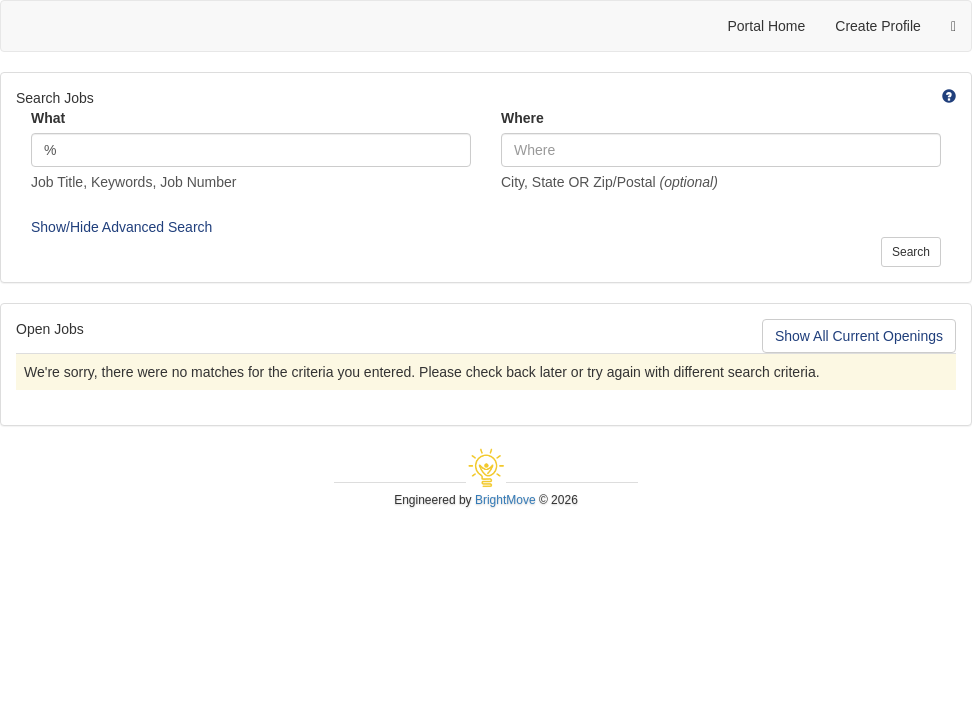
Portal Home (766, 26)
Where (522, 118)
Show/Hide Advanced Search (121, 227)
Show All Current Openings (859, 336)
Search (911, 252)
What (48, 118)
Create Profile (878, 26)
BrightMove (505, 500)
